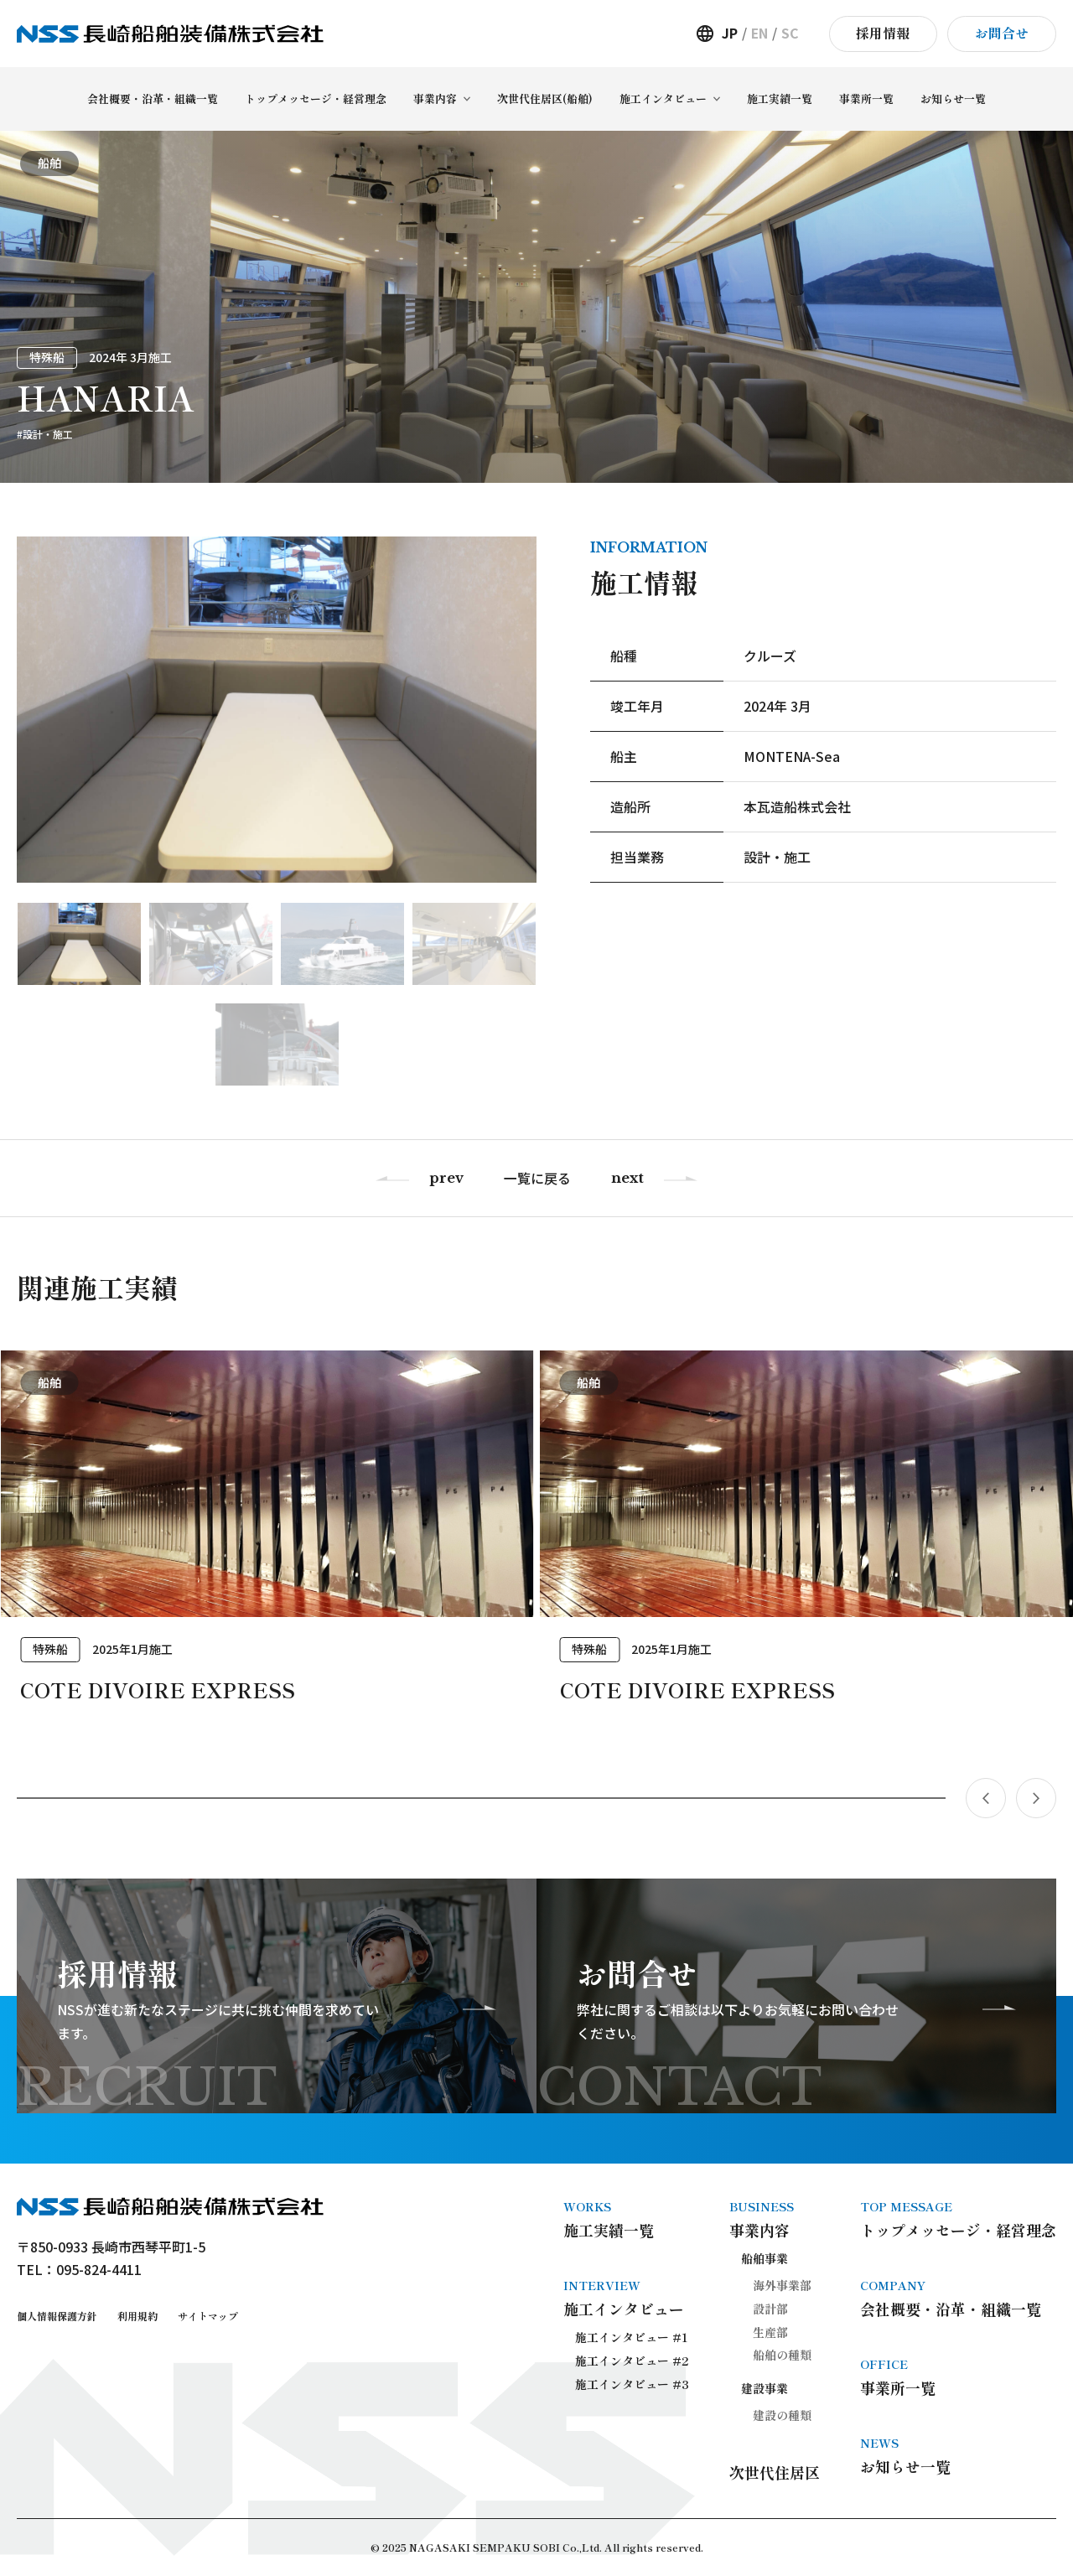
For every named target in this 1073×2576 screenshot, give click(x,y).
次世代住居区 (774, 2472)
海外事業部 (782, 2285)
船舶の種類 (782, 2354)
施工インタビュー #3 (632, 2384)
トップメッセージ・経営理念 (958, 2219)
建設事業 (764, 2388)
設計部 (770, 2308)
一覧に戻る (537, 1178)
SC (790, 33)
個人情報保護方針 (57, 2316)
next (627, 1178)
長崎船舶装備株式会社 (170, 33)
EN (759, 33)
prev (446, 1178)
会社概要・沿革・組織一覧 (958, 2297)
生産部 (770, 2332)
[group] (267, 1544)
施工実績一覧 (626, 2219)
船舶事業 (764, 2258)
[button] (481, 1798)
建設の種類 (782, 2415)
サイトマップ (208, 2316)
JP (730, 33)
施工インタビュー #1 (631, 2337)
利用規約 (137, 2316)
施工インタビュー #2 (632, 2360)
